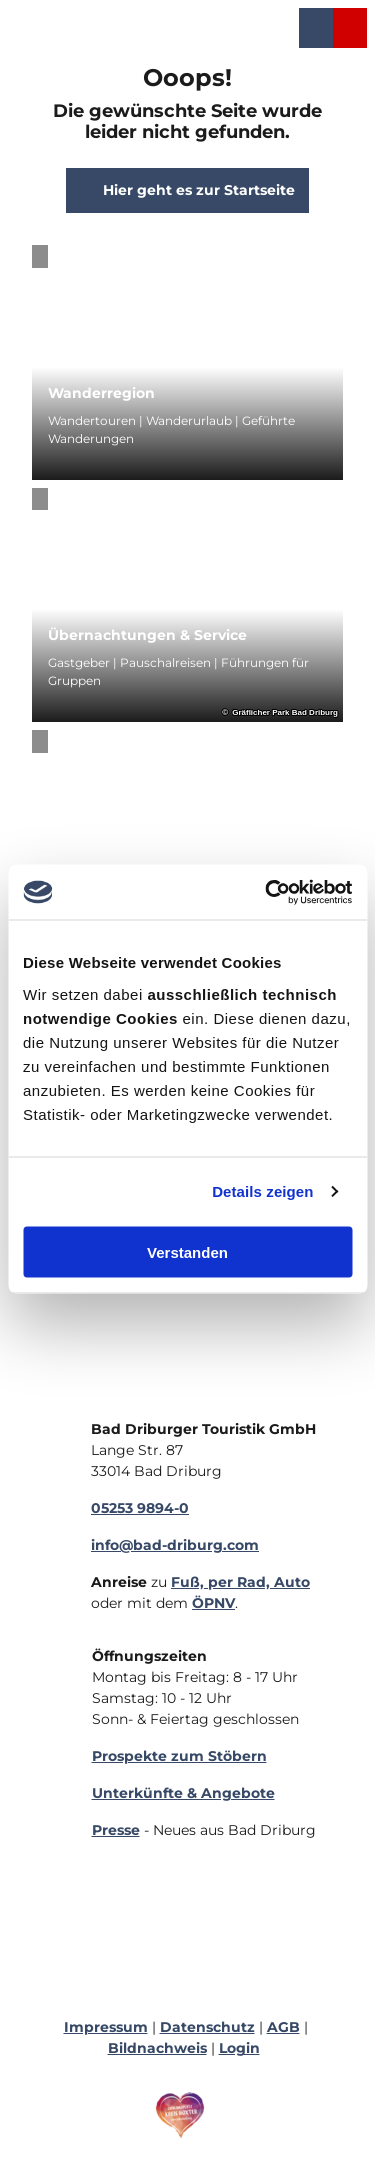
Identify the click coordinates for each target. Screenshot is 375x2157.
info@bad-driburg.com (175, 1545)
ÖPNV (213, 1603)
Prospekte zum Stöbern (179, 1756)
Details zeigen (262, 1191)
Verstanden (187, 1251)
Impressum (106, 2027)
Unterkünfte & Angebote (183, 1793)
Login (239, 2048)
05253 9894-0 (140, 1508)
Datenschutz (207, 2027)
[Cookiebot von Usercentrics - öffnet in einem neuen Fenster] (267, 892)
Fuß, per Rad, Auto (240, 1582)
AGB (283, 2027)
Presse (116, 1830)
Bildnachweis (157, 2048)
